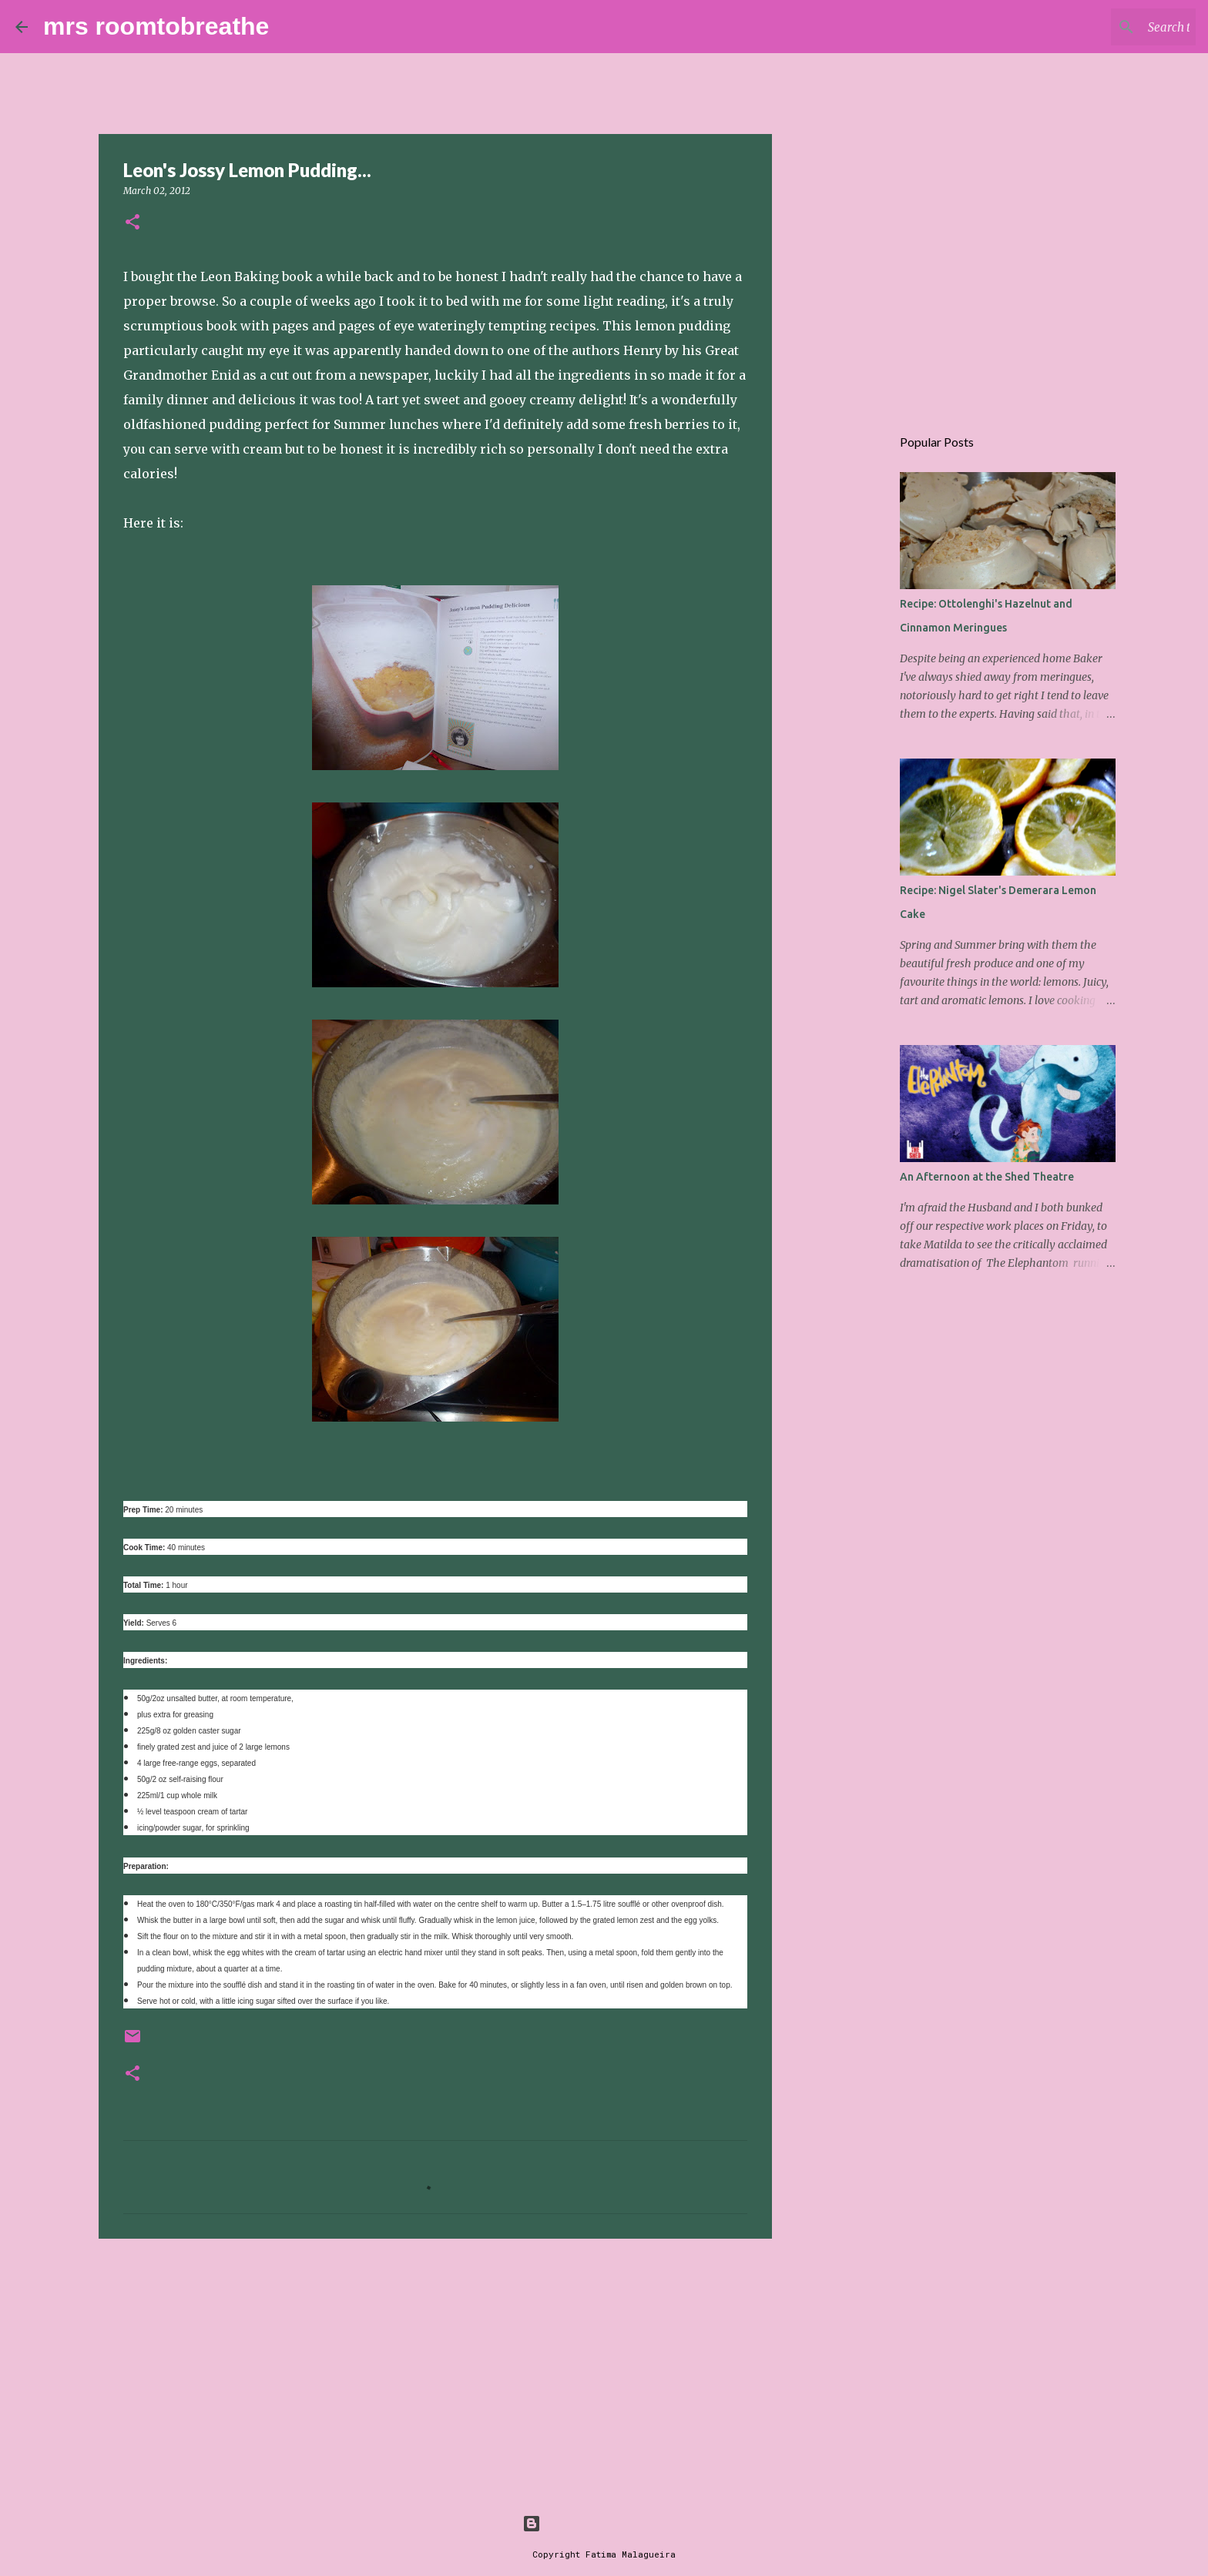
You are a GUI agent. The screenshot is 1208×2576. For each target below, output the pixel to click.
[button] (132, 223)
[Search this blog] (1115, 26)
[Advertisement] (435, 2369)
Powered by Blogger (604, 2523)
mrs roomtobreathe (156, 26)
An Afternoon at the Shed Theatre (987, 1177)
